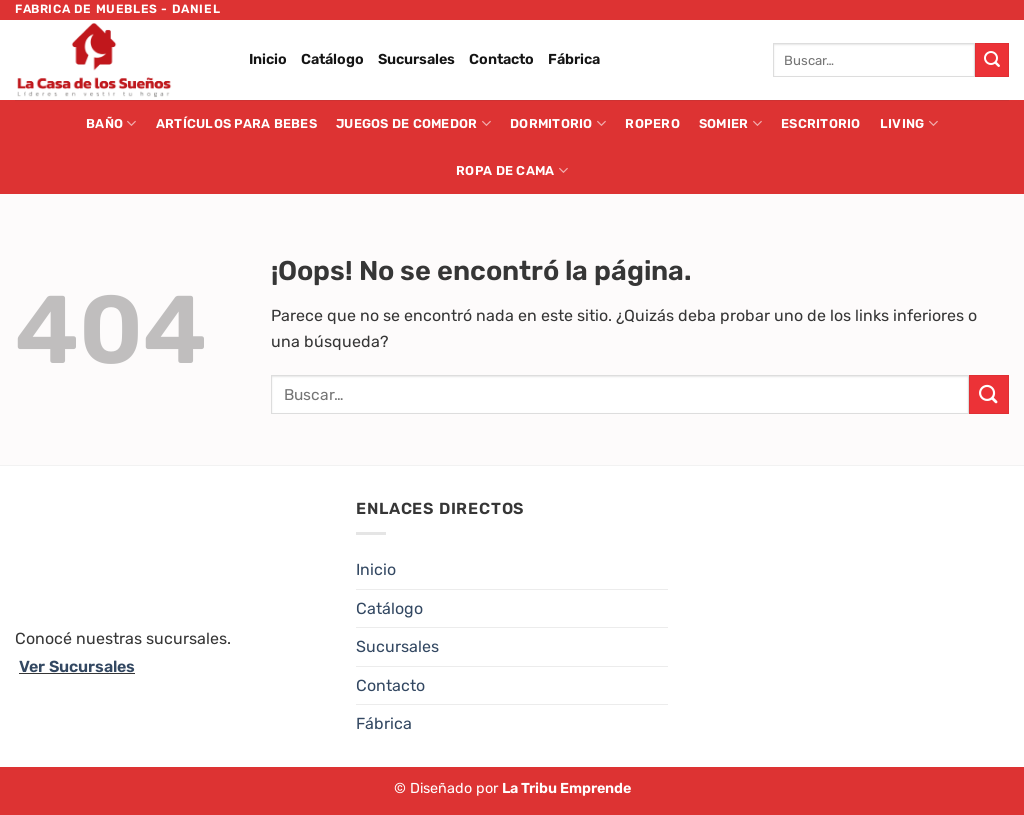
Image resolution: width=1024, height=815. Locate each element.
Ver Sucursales (77, 666)
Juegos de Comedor (413, 123)
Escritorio (821, 123)
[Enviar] (992, 60)
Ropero (652, 123)
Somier (730, 123)
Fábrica (574, 59)
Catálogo (332, 59)
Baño (111, 123)
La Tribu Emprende (566, 788)
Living (909, 123)
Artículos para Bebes (236, 123)
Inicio (268, 59)
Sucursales (416, 59)
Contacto (501, 59)
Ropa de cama (512, 170)
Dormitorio (558, 123)
